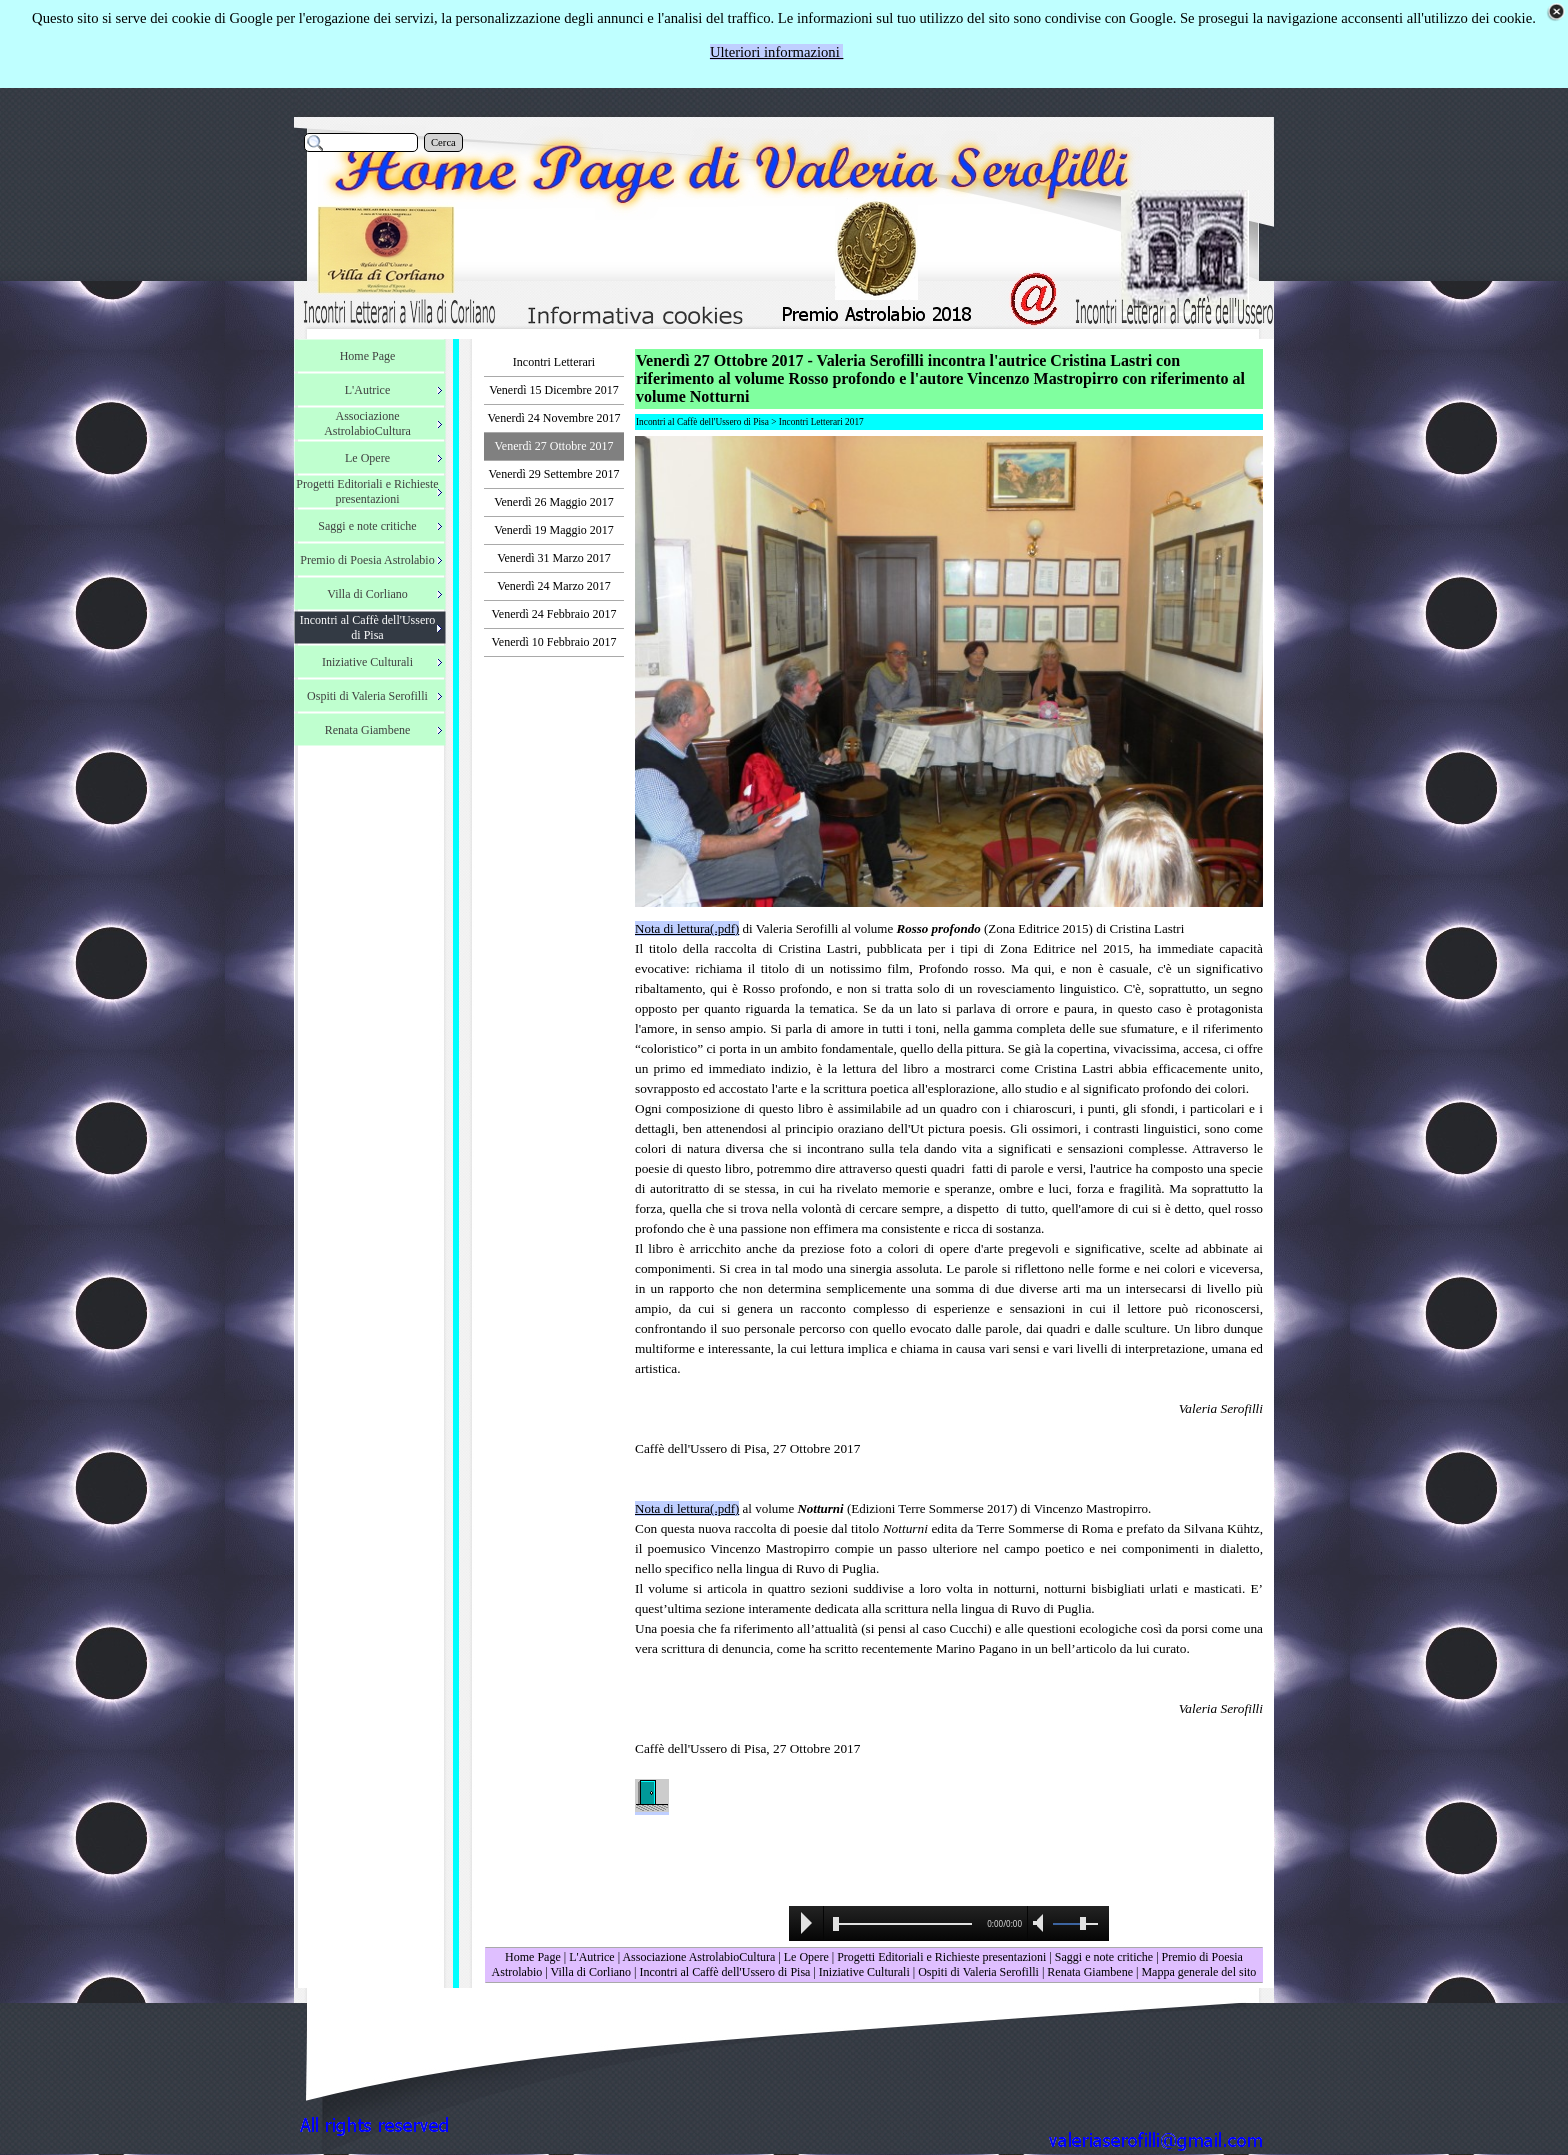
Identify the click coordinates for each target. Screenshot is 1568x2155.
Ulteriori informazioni (777, 52)
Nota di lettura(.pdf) (687, 928)
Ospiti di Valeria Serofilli (978, 1972)
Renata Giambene (1090, 1972)
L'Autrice (591, 1957)
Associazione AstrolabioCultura (698, 1957)
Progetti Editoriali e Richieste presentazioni (943, 1957)
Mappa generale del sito (1198, 1972)
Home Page (533, 1957)
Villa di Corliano (590, 1972)
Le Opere (806, 1957)
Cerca (443, 142)
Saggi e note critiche (1104, 1957)
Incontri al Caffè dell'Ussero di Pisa (724, 1972)
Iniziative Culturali (864, 1972)
